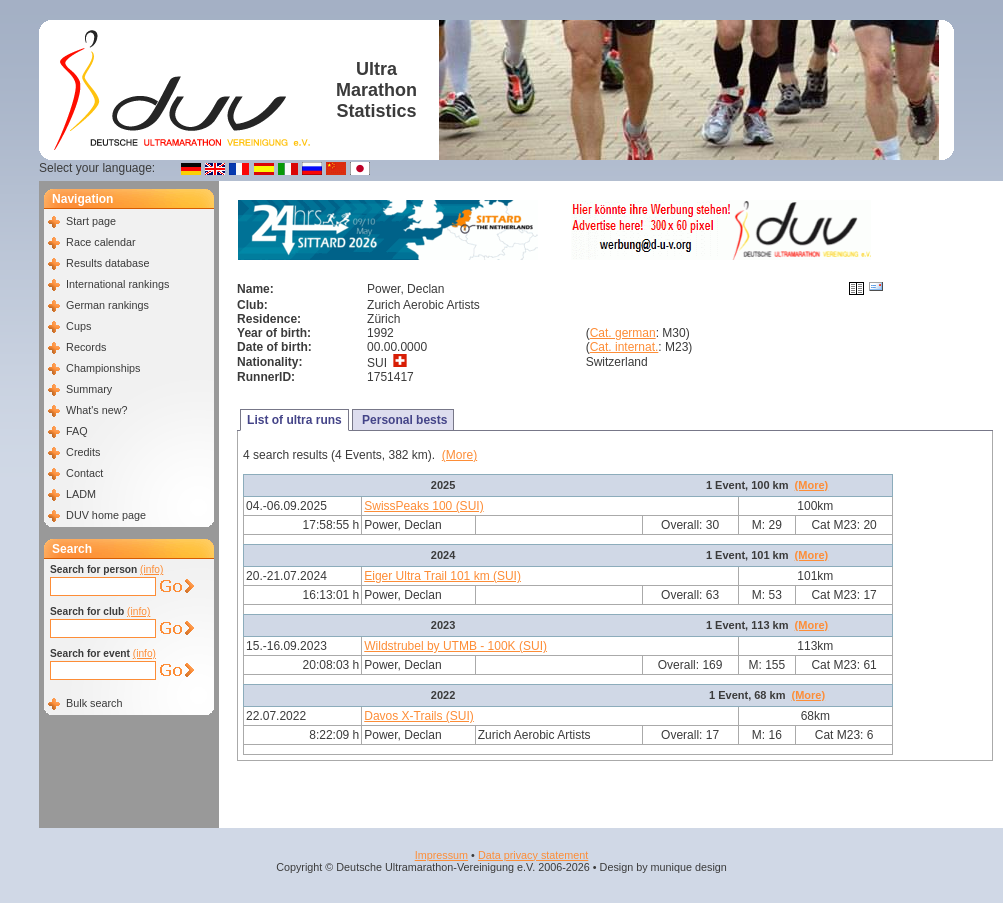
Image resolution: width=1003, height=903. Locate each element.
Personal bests (403, 420)
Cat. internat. (624, 347)
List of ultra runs (294, 420)
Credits (83, 452)
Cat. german (623, 333)
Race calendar (101, 242)
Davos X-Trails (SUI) (419, 716)
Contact (84, 473)
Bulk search (94, 703)
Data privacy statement (533, 855)
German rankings (107, 305)
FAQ (77, 431)
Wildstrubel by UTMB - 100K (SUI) (455, 646)
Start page (91, 221)
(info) (151, 569)
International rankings (117, 284)
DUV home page (106, 515)
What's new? (96, 410)
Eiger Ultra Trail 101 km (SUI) (442, 576)
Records (86, 347)
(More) (459, 455)
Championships (103, 368)
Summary (89, 389)
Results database (107, 263)
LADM (81, 494)
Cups (78, 326)
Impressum (441, 855)
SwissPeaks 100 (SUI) (423, 506)
